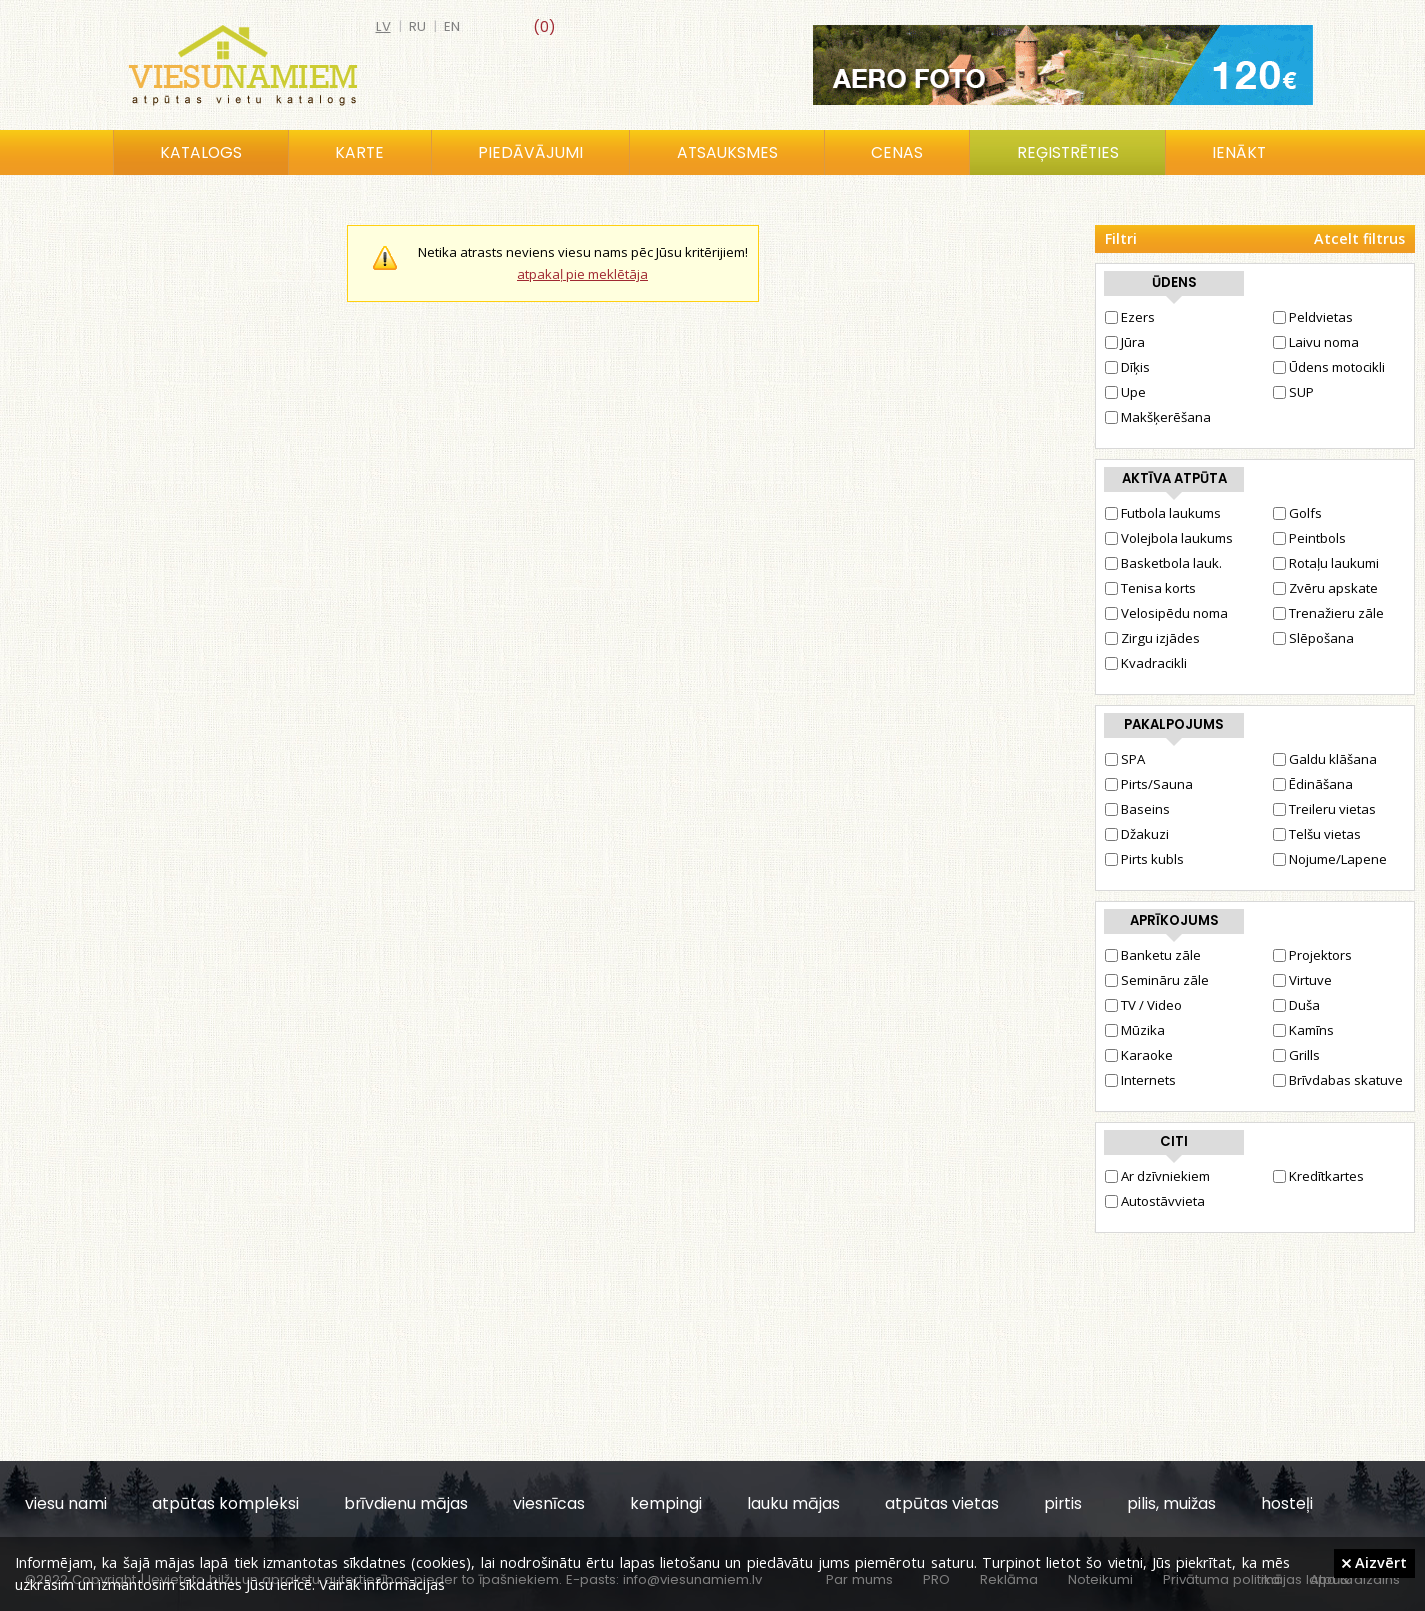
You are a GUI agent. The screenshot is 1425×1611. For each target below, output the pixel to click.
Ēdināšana (1313, 784)
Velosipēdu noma (1166, 613)
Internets (1140, 1080)
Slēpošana (1313, 638)
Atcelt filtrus (1359, 238)
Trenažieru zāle (1328, 613)
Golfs (1297, 513)
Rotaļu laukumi (1326, 563)
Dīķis (1127, 367)
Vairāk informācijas (382, 1584)
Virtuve (1302, 980)
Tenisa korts (1150, 588)
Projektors (1312, 955)
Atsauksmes (727, 152)
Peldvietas (1313, 317)
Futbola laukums (1163, 513)
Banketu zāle (1153, 955)
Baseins (1137, 809)
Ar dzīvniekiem (1157, 1176)
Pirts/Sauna (1149, 784)
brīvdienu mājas (406, 1503)
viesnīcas (549, 1503)
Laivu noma (1316, 342)
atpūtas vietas (942, 1503)
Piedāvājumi (530, 152)
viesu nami (66, 1503)
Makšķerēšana (1158, 417)
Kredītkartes (1318, 1176)
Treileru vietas (1324, 809)
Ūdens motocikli (1329, 367)
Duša (1296, 1005)
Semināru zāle (1157, 980)
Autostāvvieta (1155, 1201)
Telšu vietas (1317, 834)
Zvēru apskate (1325, 588)
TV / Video (1143, 1005)
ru (417, 26)
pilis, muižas (1171, 1503)
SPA (1125, 759)
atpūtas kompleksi (225, 1503)
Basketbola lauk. (1163, 563)
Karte (359, 152)
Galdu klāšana (1325, 759)
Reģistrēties (1068, 152)
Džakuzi (1137, 834)
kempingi (666, 1503)
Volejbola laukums (1169, 538)
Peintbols (1309, 538)
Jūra (1125, 342)
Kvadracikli (1146, 663)
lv (383, 26)
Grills (1296, 1055)
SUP (1293, 392)
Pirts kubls (1144, 859)
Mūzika (1135, 1030)
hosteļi (1287, 1503)
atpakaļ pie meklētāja (582, 274)
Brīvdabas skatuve (1338, 1080)
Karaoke (1139, 1055)
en (452, 26)
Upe (1125, 392)
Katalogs (201, 152)
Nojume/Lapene (1330, 859)
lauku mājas (793, 1503)
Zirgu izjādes (1152, 638)
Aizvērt (1374, 1562)
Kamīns (1303, 1030)
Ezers (1130, 317)
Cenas (897, 152)
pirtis (1063, 1503)
